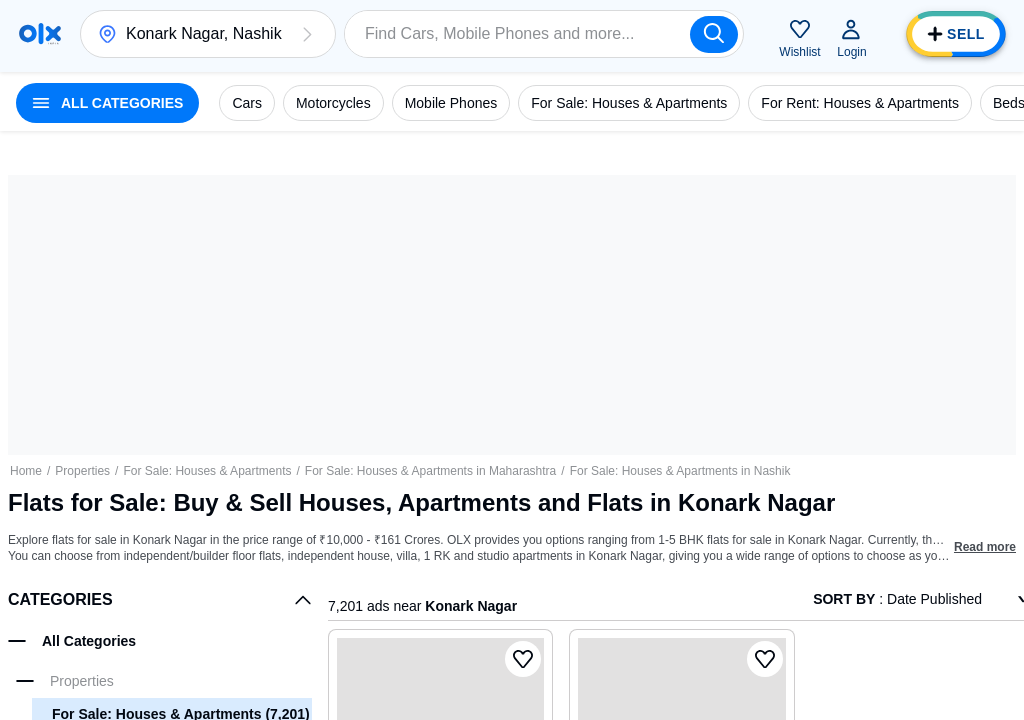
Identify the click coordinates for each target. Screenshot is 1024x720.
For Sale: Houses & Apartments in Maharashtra (430, 471)
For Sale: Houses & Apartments (207, 471)
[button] (307, 34)
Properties (82, 471)
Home (26, 471)
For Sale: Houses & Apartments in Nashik (680, 471)
